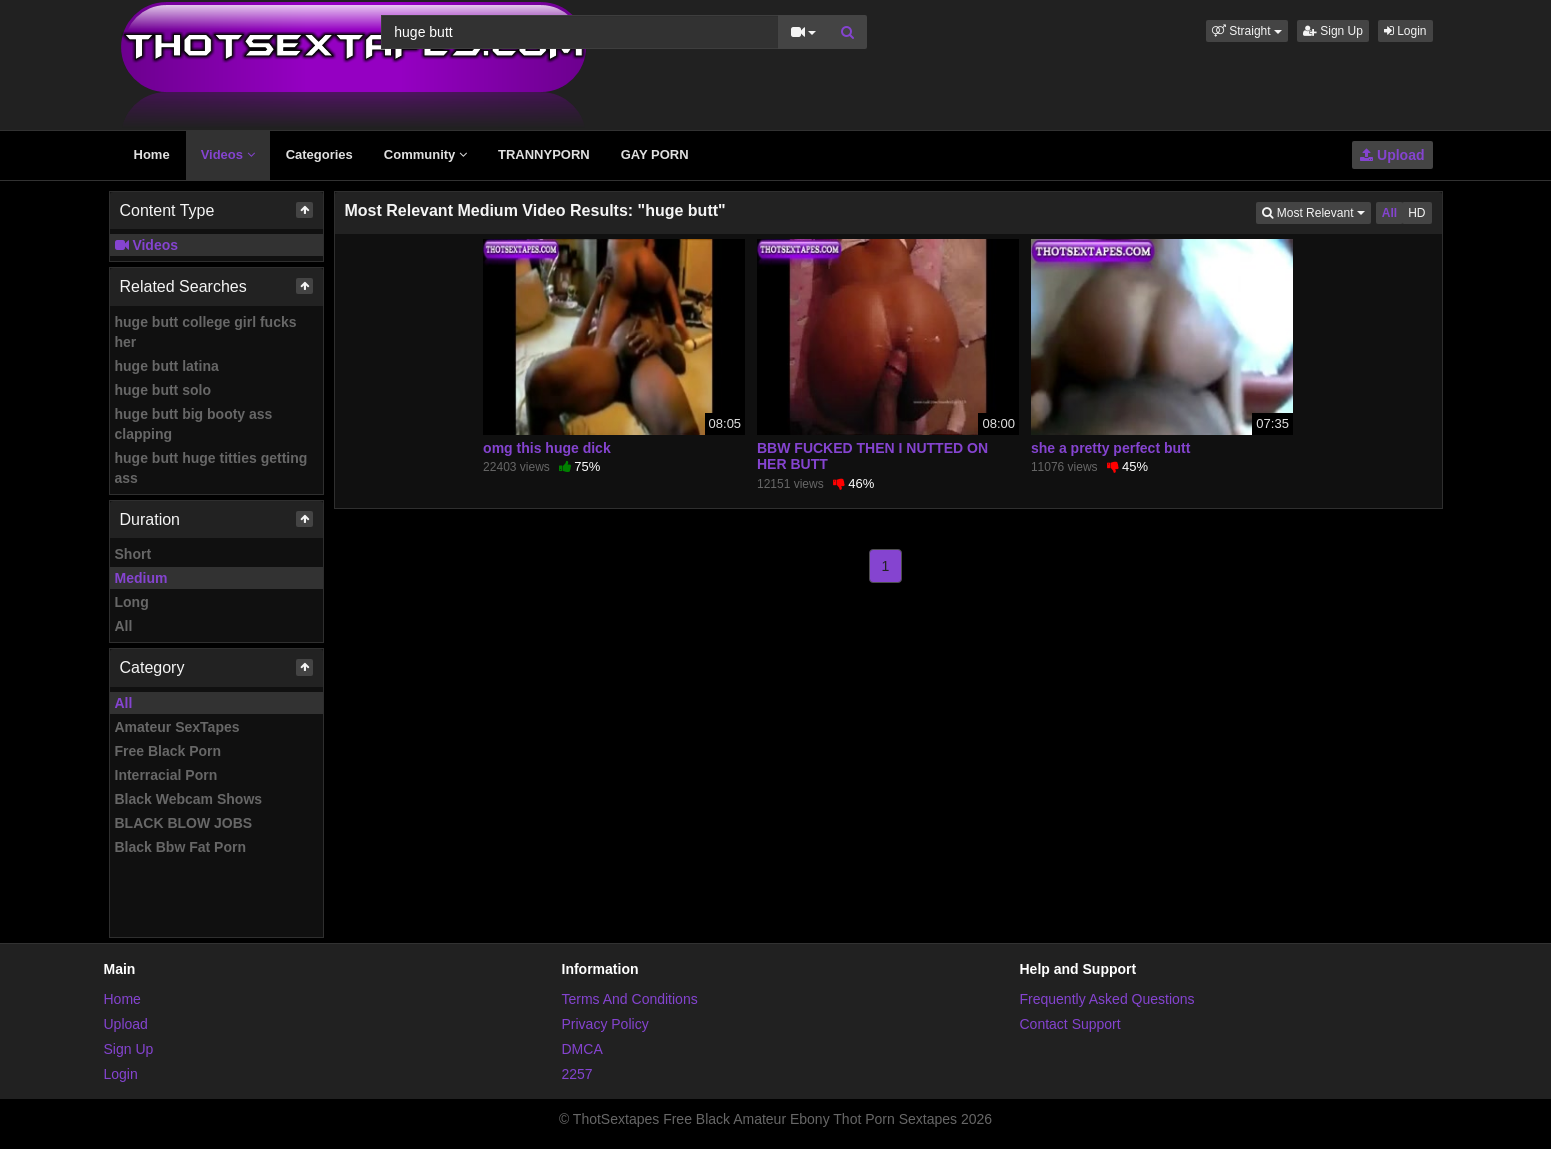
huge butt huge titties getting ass (211, 468)
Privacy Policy (605, 1024)
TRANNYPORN (544, 154)
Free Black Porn (168, 751)
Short (133, 554)
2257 (577, 1074)
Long (132, 602)
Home (152, 154)
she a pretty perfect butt (1110, 448)
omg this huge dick (547, 448)
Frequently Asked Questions (1107, 999)
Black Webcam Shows (189, 799)
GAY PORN (655, 154)
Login (1405, 31)
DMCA (582, 1049)
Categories (319, 154)
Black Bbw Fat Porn (180, 847)
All (124, 626)
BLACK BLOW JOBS (184, 823)
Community (425, 154)
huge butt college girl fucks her (206, 332)
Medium (141, 578)
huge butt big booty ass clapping (194, 424)
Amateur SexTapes (177, 727)
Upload (1392, 155)
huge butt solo (163, 390)
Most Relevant (1316, 211)
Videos (228, 154)
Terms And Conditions (630, 999)
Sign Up (1333, 31)
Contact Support (1070, 1024)
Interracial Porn (166, 775)
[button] (1247, 31)
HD (1416, 213)
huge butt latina (167, 366)
